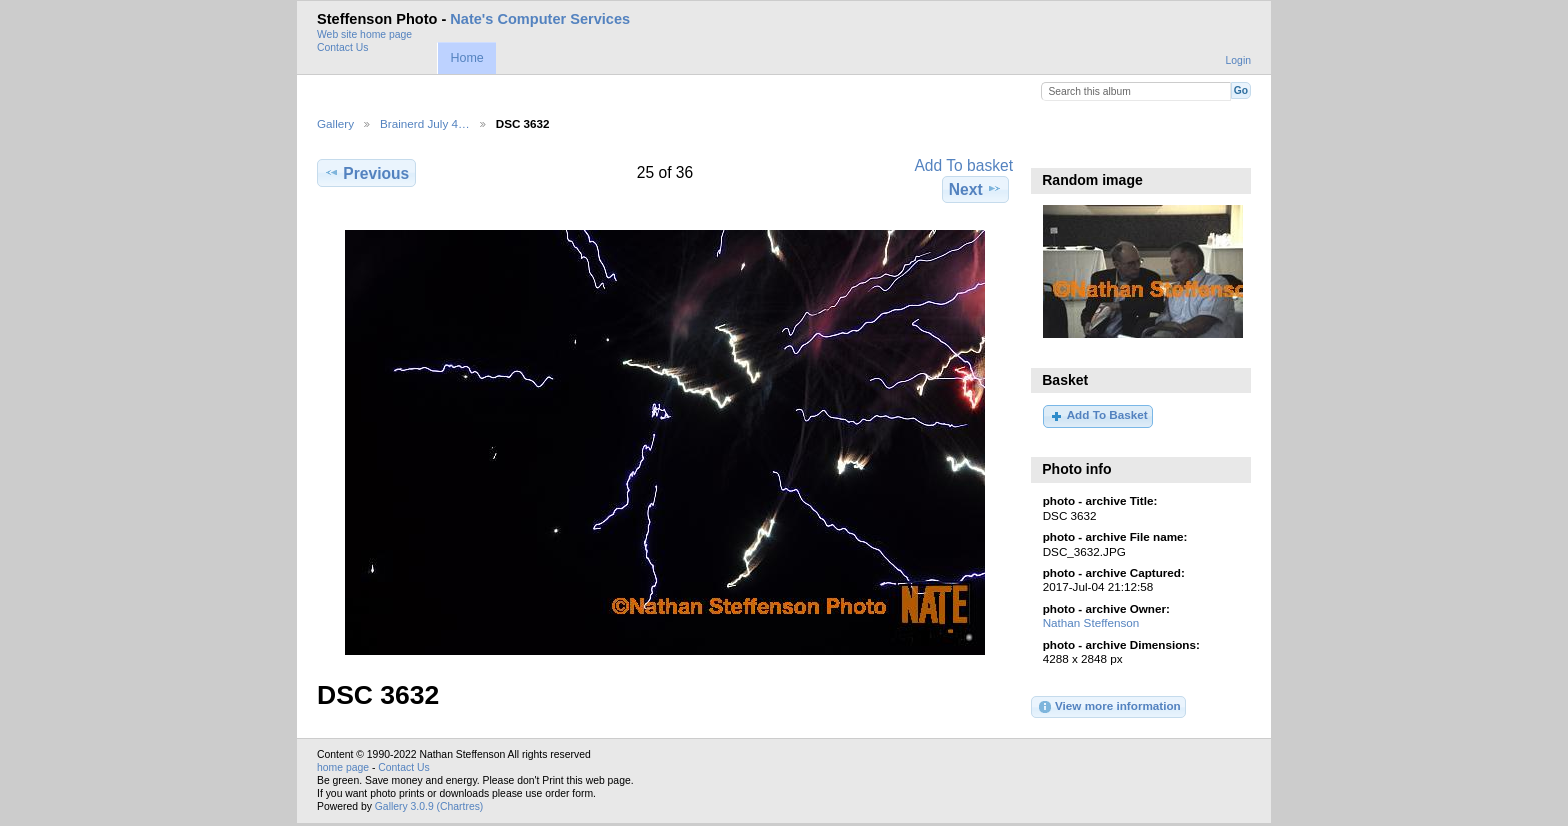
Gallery (335, 123)
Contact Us (342, 47)
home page (343, 767)
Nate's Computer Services (540, 19)
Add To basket (963, 165)
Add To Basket (1097, 416)
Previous (366, 173)
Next (975, 189)
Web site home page (364, 34)
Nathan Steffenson (1091, 622)
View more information (1109, 707)
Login (1238, 60)
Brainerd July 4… (425, 123)
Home (466, 58)
